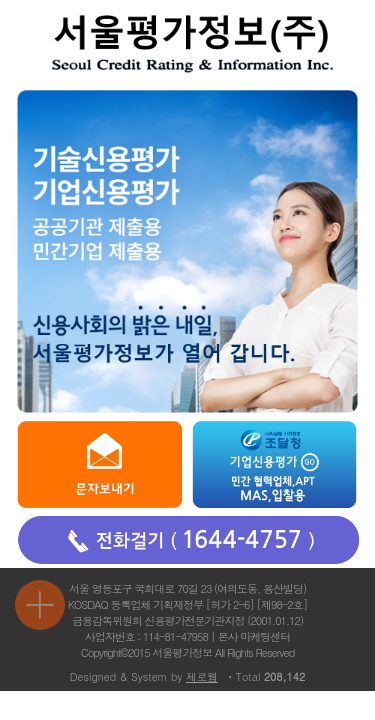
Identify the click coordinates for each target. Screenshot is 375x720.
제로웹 (202, 676)
